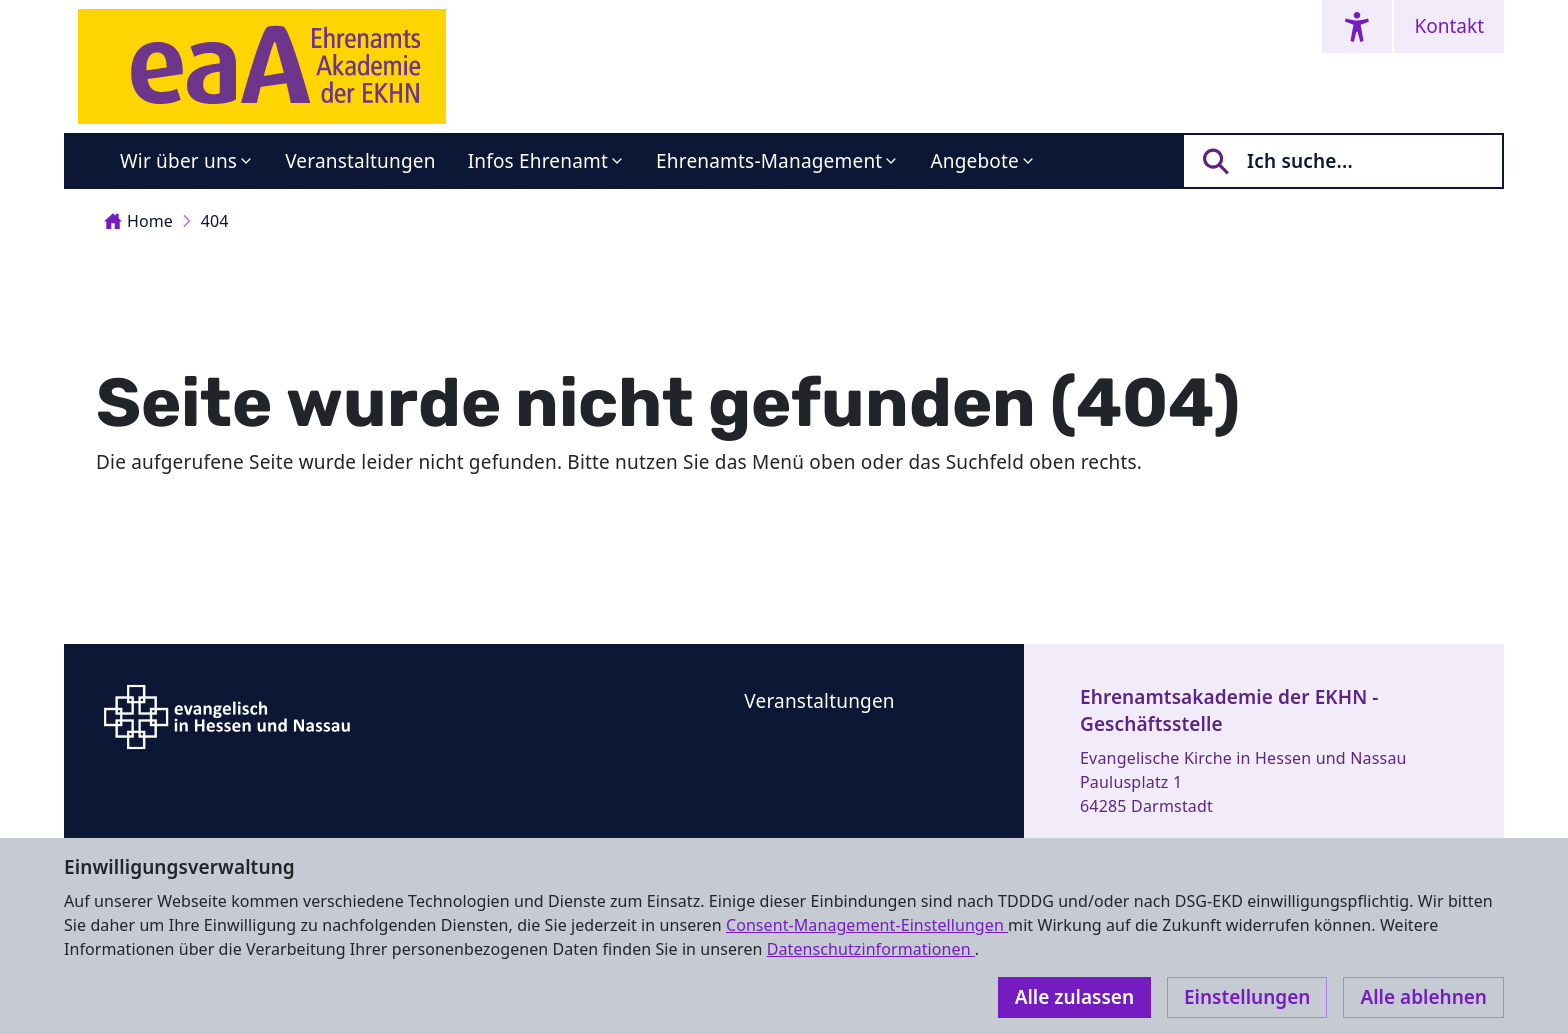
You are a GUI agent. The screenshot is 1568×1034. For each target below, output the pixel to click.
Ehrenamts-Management (769, 161)
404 (215, 221)
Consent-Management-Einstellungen (867, 925)
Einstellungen (1247, 997)
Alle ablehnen (1423, 997)
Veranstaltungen (360, 161)
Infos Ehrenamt (538, 161)
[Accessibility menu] (1357, 26)
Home (138, 221)
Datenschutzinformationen (871, 949)
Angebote (974, 161)
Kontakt (1449, 26)
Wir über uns (178, 161)
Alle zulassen (1074, 997)
